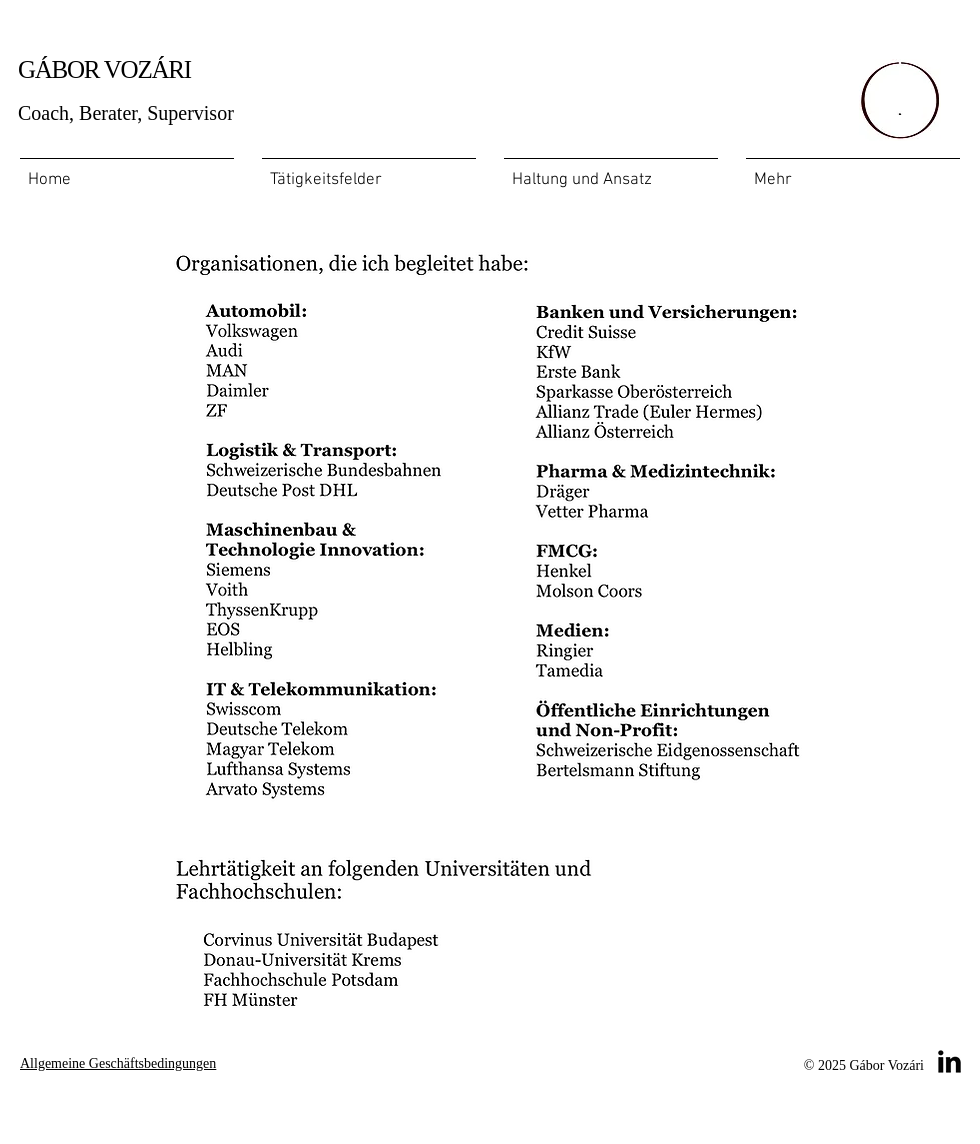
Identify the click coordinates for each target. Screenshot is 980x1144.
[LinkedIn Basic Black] (949, 1061)
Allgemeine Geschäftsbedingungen (118, 1063)
